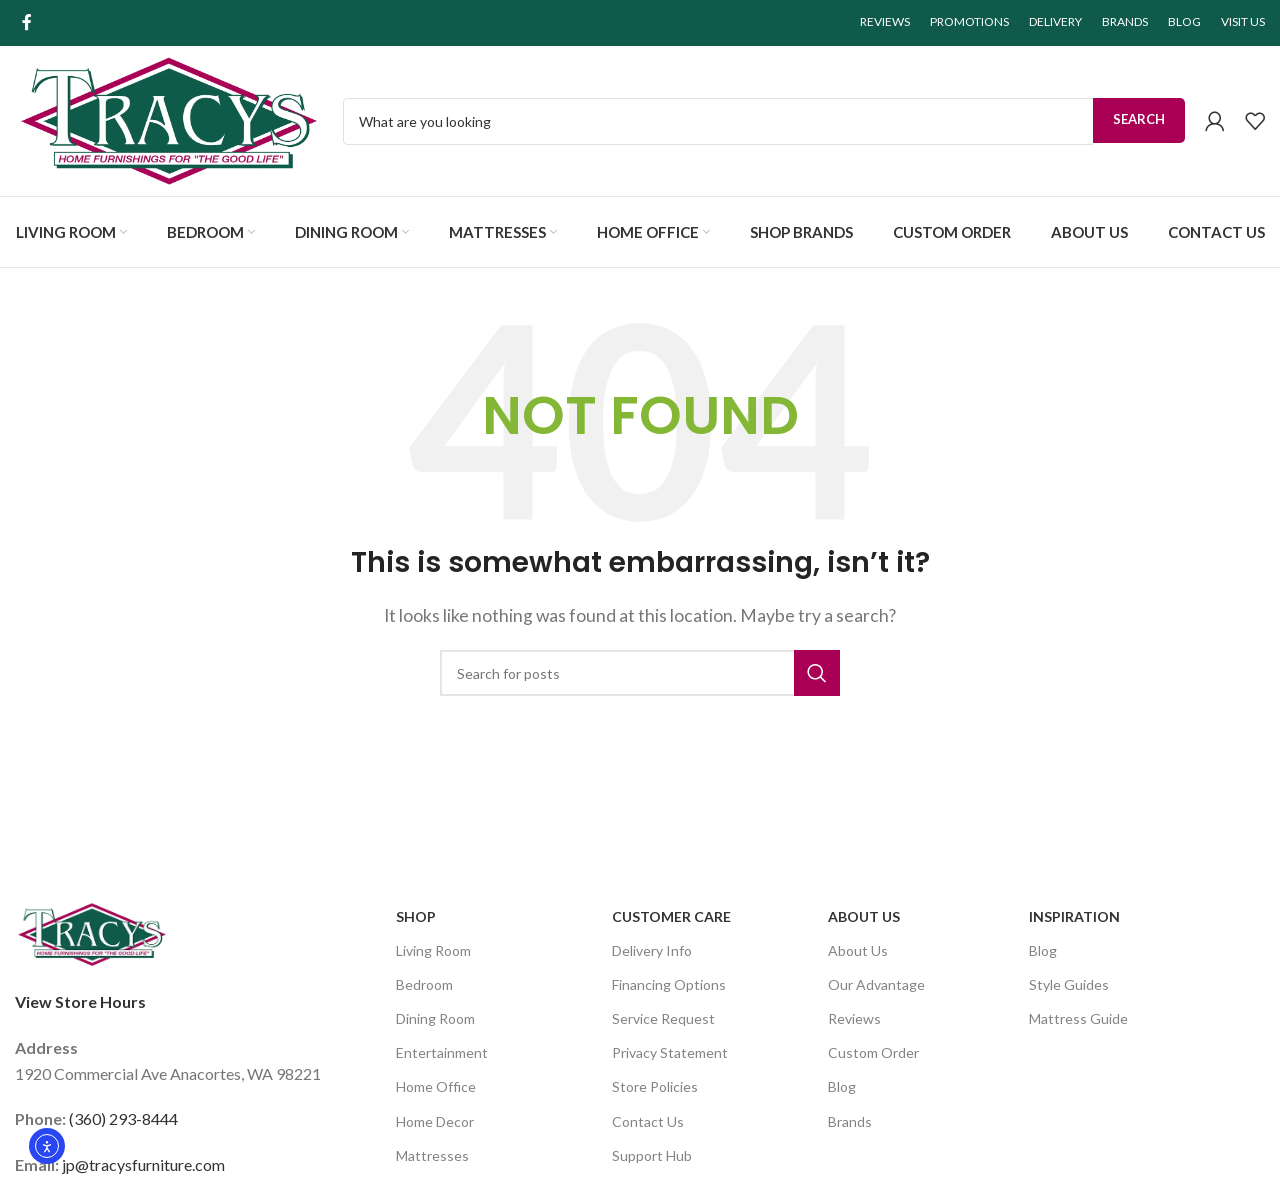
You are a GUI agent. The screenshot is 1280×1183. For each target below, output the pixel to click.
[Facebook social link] (27, 22)
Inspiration (1074, 916)
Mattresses (432, 1155)
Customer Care (671, 916)
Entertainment (442, 1052)
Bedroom (424, 984)
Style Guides (1069, 984)
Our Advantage (876, 984)
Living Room (433, 950)
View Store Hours (80, 1001)
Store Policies (655, 1086)
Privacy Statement (670, 1052)
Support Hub (652, 1155)
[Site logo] (169, 118)
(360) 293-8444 (123, 1118)
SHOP (416, 916)
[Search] (640, 673)
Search (1139, 119)
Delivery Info (652, 950)
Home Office (436, 1086)
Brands (850, 1121)
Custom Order (873, 1052)
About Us (864, 916)
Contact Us (648, 1121)
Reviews (854, 1018)
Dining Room (435, 1018)
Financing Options (669, 984)
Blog (842, 1086)
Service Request (663, 1018)
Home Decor (435, 1121)
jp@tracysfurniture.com (143, 1164)
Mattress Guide (1078, 1018)
